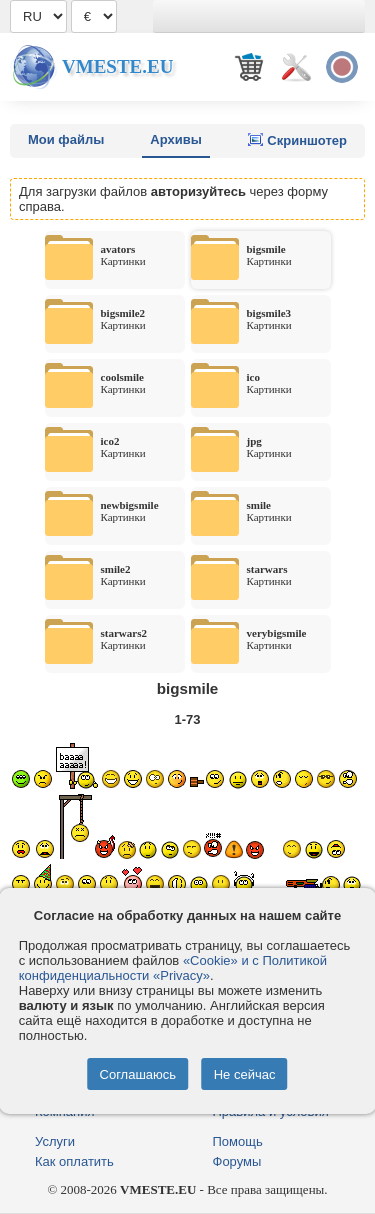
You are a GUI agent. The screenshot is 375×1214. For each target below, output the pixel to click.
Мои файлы (66, 139)
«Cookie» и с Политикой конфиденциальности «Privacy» (173, 968)
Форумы (237, 1161)
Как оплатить (74, 1161)
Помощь (238, 1141)
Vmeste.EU (117, 66)
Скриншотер (297, 140)
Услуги (55, 1141)
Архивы (175, 139)
